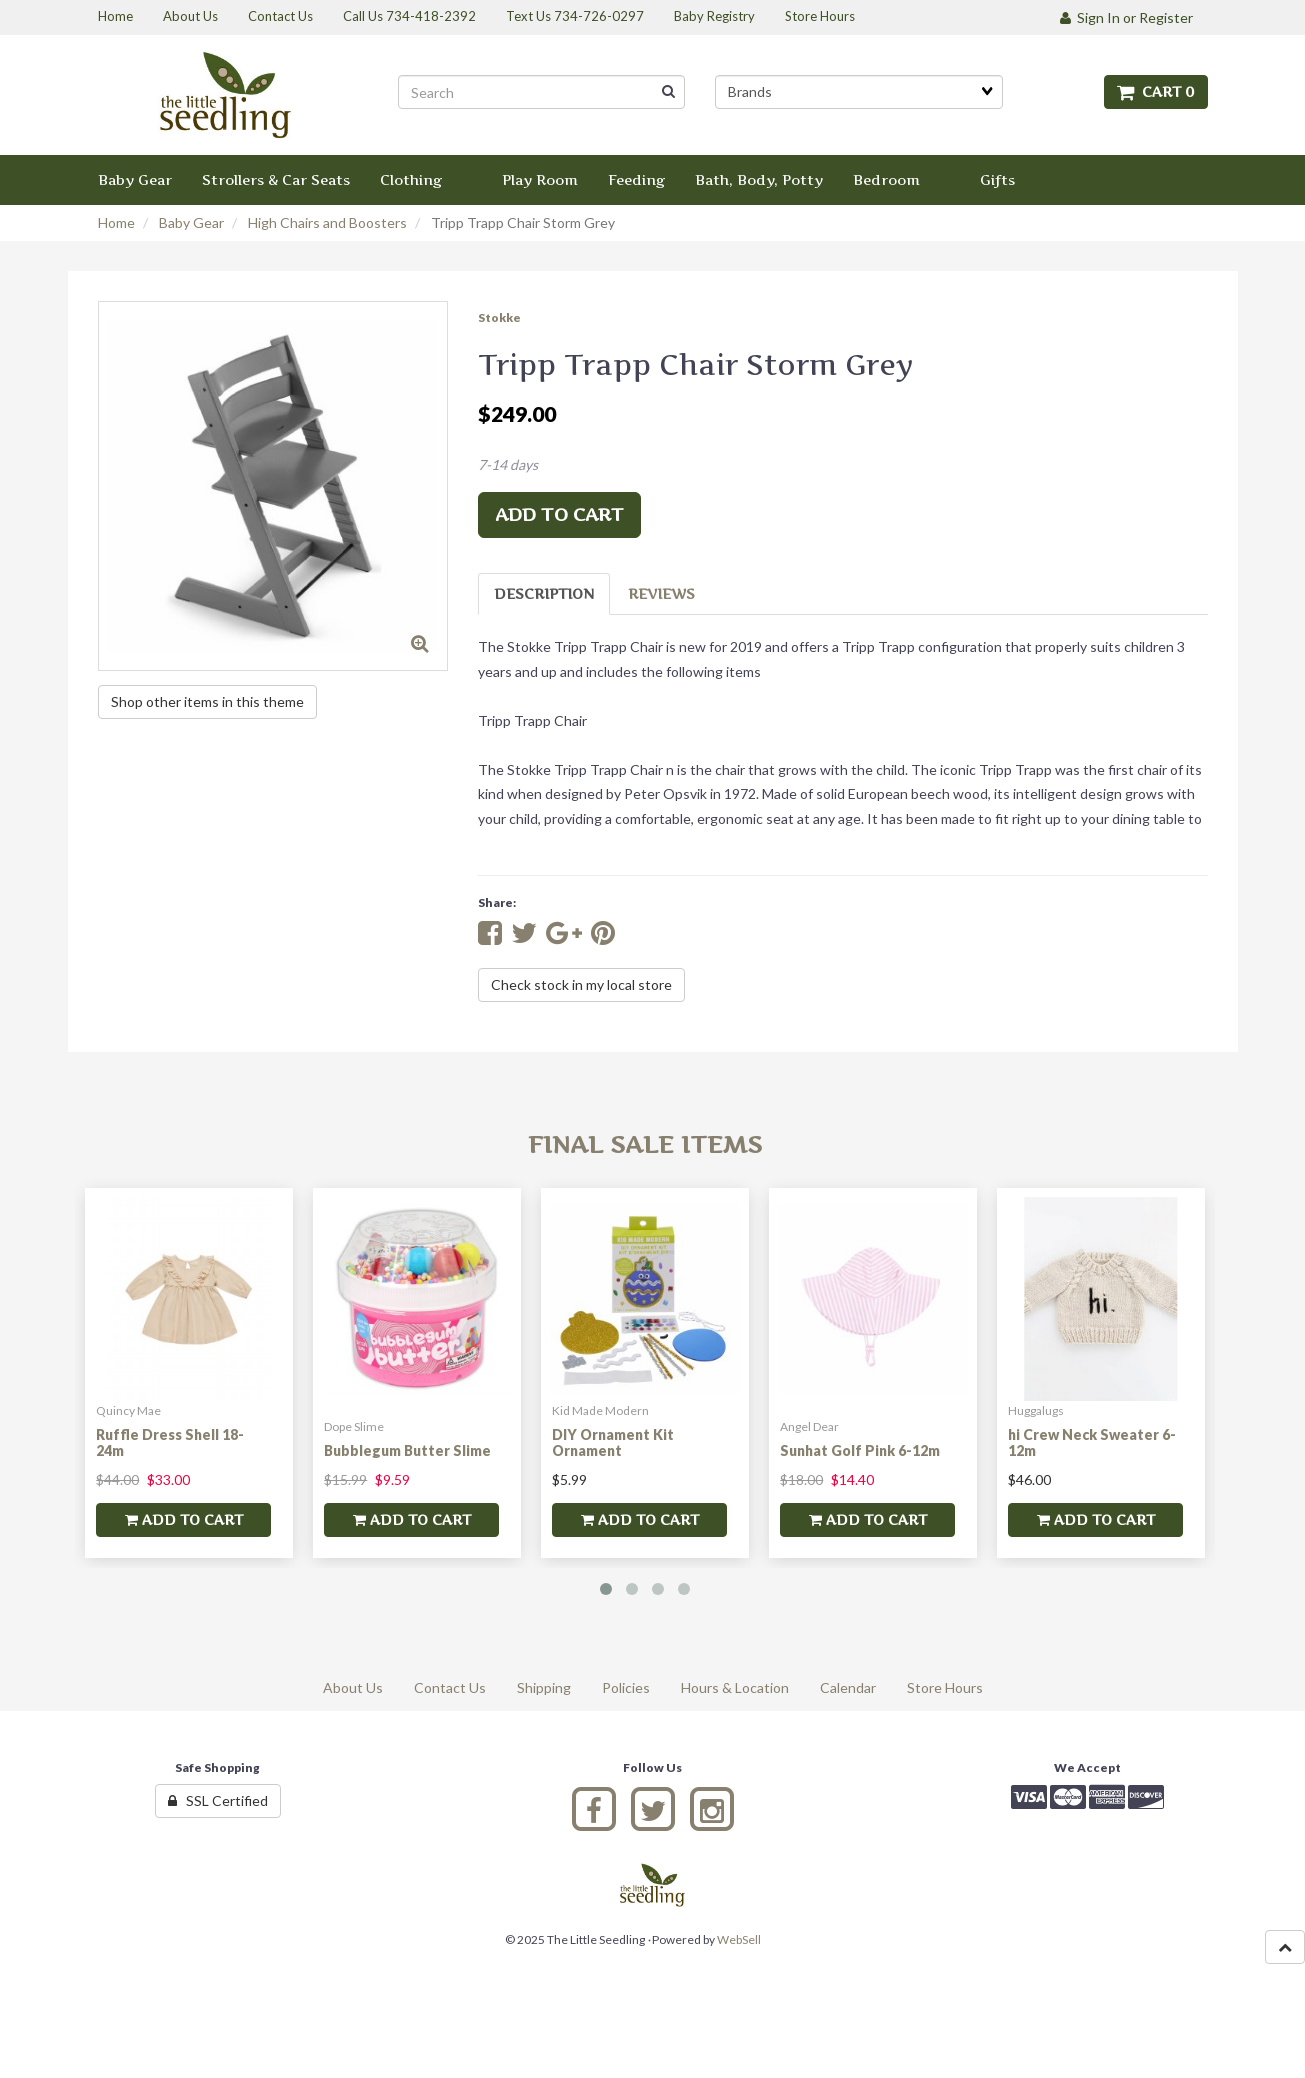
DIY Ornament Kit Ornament (613, 1442)
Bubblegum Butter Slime (407, 1450)
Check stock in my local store (581, 984)
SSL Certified (218, 1800)
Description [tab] (544, 593)
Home (116, 222)
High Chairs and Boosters (327, 222)
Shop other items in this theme (207, 701)
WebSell (739, 1939)
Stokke (499, 317)
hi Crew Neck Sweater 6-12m (1092, 1442)
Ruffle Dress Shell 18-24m (170, 1442)
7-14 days (508, 464)
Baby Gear (191, 222)
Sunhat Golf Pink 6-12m (860, 1450)
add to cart (559, 514)
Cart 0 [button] (1156, 91)
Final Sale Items (645, 1144)
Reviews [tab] (661, 593)
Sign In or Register (1126, 17)
